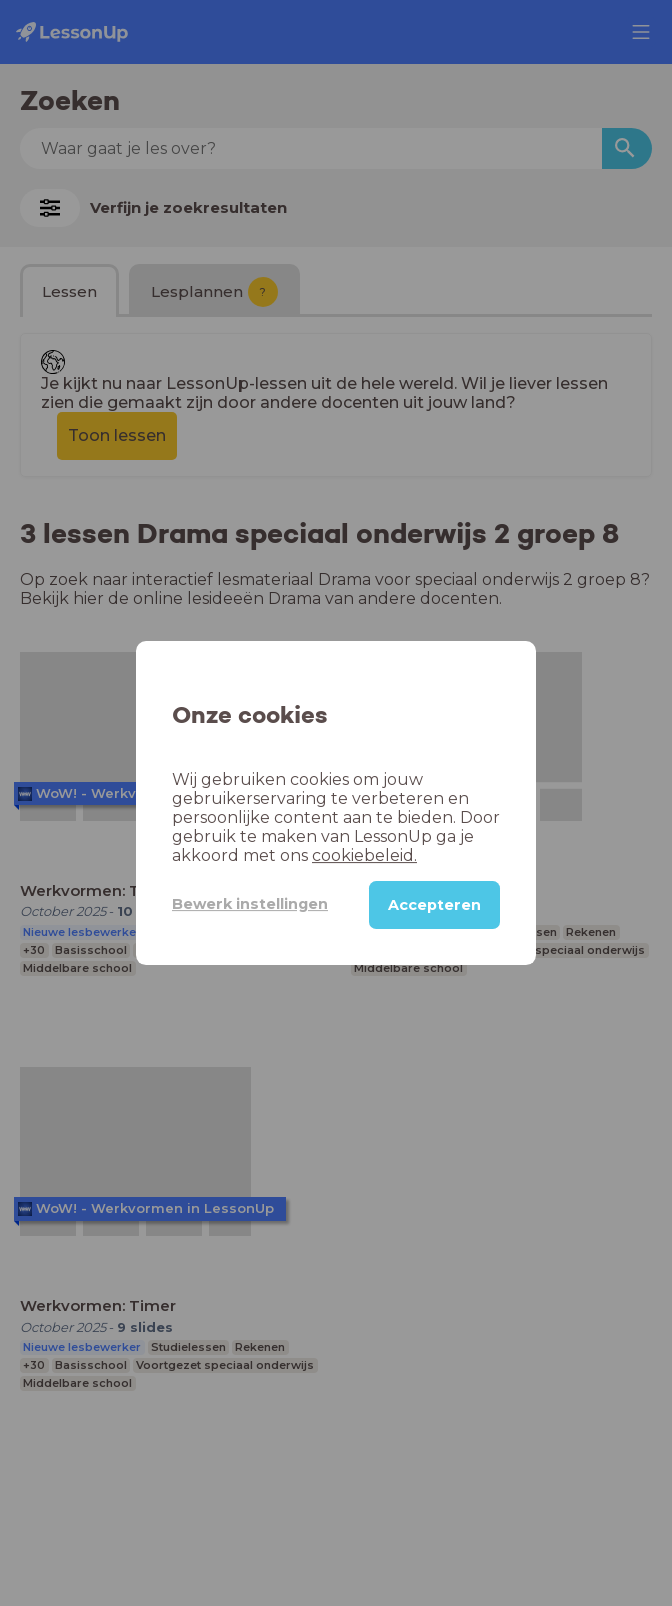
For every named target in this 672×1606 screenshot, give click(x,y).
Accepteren (434, 904)
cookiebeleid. (281, 855)
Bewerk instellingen (235, 903)
